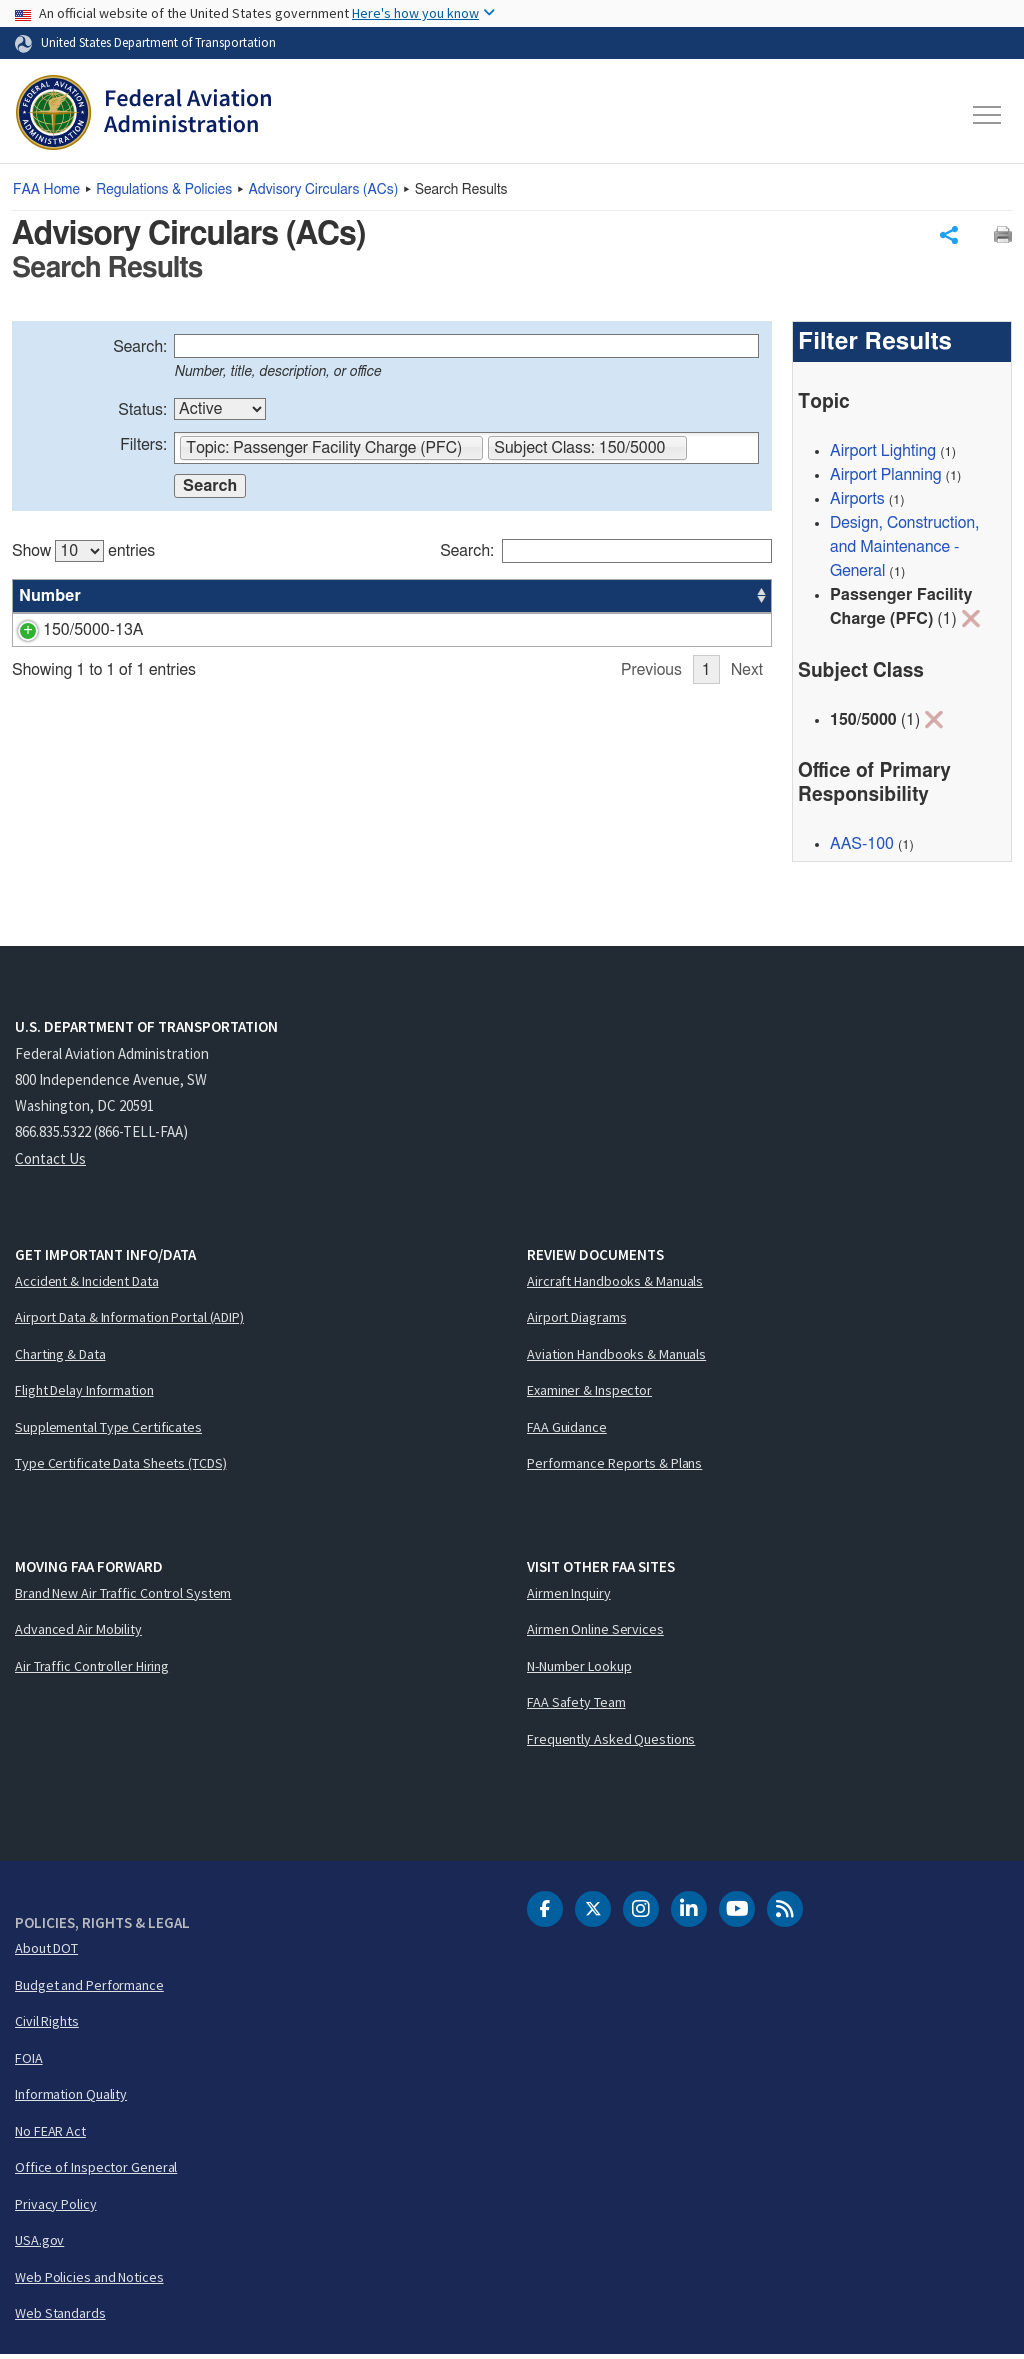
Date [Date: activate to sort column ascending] (697, 600)
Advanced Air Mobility (78, 1633)
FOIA (29, 2062)
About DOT (46, 1952)
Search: (140, 351)
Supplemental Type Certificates (108, 1431)
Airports (857, 503)
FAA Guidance (567, 1431)
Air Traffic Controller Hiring (92, 1670)
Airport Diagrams (576, 1321)
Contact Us (50, 1162)
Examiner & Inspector (589, 1394)
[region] (392, 658)
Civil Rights (47, 2025)
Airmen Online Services (595, 1633)
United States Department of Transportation (158, 42)
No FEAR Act (50, 2135)
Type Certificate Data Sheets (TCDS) (121, 1467)
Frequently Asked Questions (611, 1743)
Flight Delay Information (84, 1394)
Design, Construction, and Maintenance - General (904, 551)
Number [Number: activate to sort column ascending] (50, 600)
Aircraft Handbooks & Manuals (615, 1285)
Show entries (83, 555)
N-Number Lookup (579, 1670)
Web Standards (60, 2317)
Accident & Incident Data (87, 1285)
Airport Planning (886, 479)
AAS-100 (633, 634)
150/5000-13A (69, 634)
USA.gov (39, 2244)
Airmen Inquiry (569, 1597)
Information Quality (71, 2098)
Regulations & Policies (164, 190)
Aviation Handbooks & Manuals (616, 1358)
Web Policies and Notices (89, 2281)
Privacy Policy (56, 2208)
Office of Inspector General (96, 2171)
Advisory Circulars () (324, 190)
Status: (142, 414)
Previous (651, 779)
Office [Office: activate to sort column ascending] (623, 600)
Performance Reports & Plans (614, 1467)
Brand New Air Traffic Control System (123, 1597)
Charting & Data (60, 1358)
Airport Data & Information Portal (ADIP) (129, 1321)
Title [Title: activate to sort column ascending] (153, 600)
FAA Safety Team (576, 1706)
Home (46, 190)
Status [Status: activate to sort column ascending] (548, 600)
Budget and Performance (89, 1989)
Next (747, 779)
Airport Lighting (883, 455)
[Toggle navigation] (988, 115)
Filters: (143, 449)
